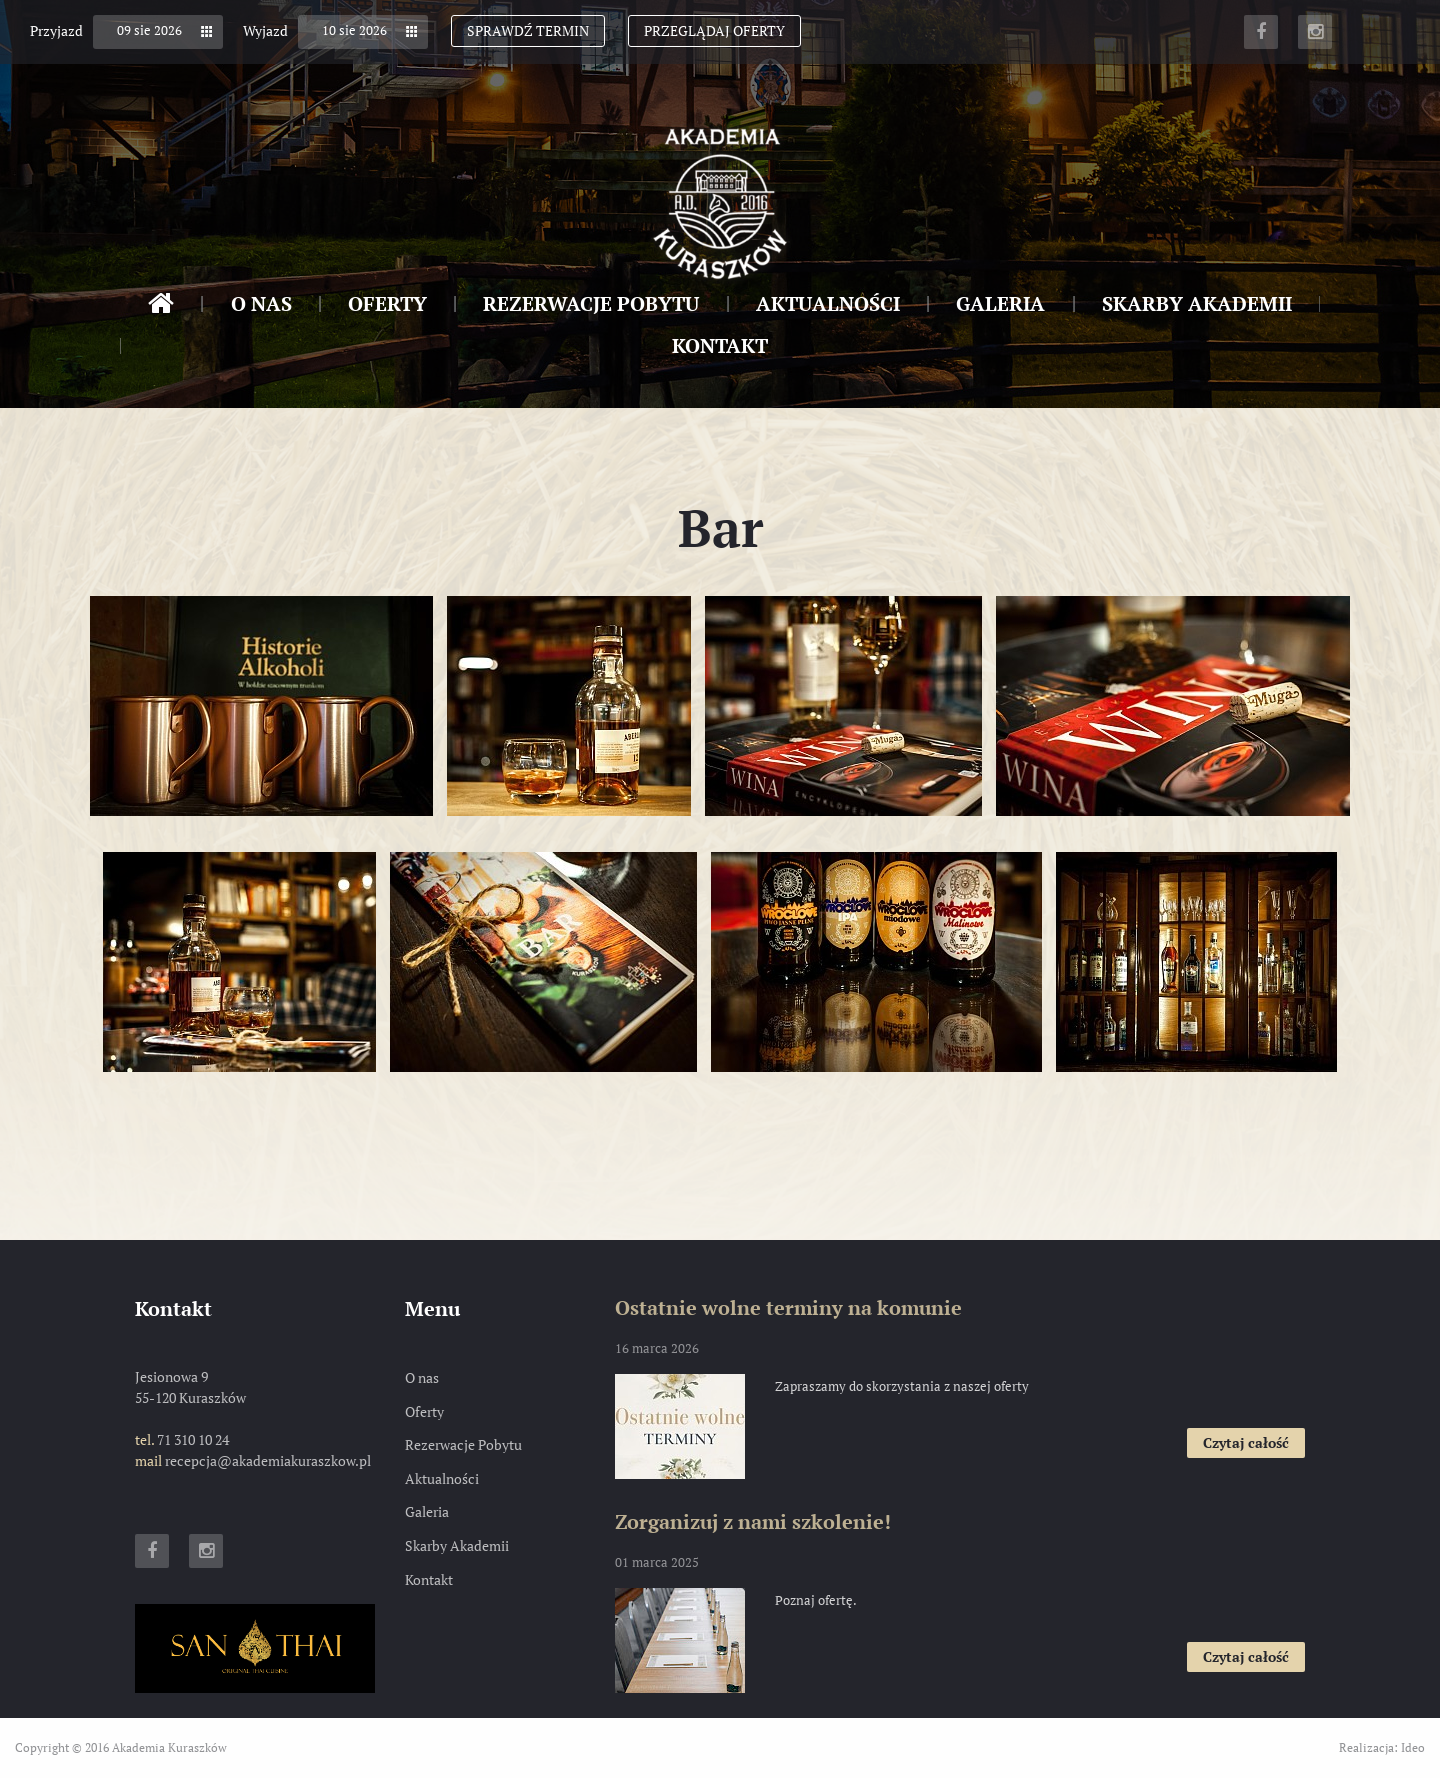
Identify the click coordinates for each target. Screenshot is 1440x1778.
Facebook (1261, 32)
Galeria (1000, 303)
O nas (261, 303)
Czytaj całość (1254, 1445)
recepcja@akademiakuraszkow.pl (268, 1460)
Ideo (1413, 1747)
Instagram (1315, 32)
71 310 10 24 (193, 1439)
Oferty (387, 303)
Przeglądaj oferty (714, 30)
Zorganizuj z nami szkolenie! (753, 1521)
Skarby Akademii (1197, 303)
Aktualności (828, 303)
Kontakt (720, 345)
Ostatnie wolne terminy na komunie (788, 1307)
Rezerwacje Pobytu (591, 303)
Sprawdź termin (528, 30)
